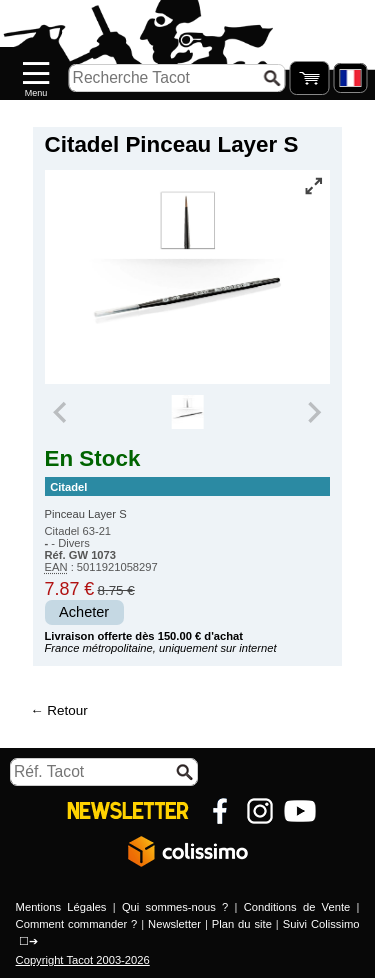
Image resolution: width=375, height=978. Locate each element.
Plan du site (242, 924)
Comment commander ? (77, 924)
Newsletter (174, 924)
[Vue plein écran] (313, 186)
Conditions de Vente (297, 907)
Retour (67, 710)
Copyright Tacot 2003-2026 (83, 960)
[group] (187, 412)
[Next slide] (314, 412)
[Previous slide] (62, 412)
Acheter (84, 612)
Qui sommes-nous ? (175, 907)
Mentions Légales (61, 907)
